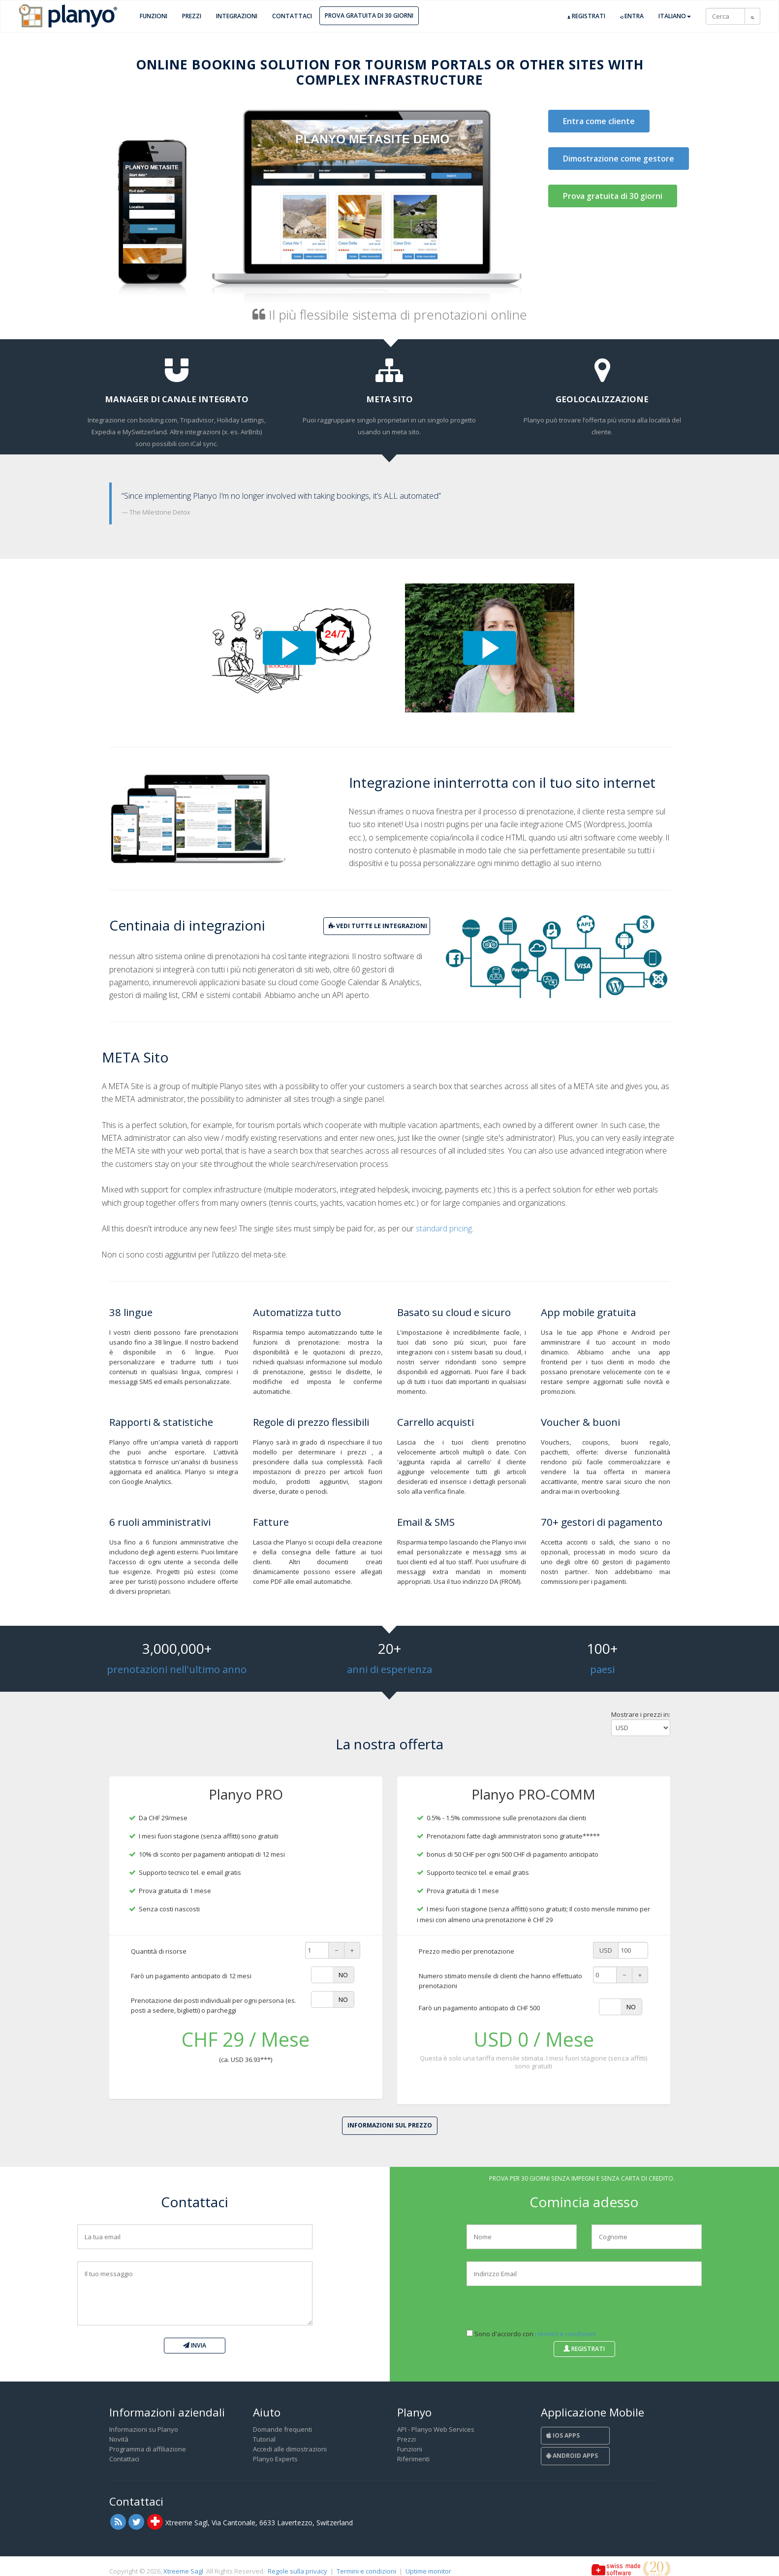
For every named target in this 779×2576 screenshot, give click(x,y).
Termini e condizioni (366, 2571)
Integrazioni (236, 16)
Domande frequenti (282, 2429)
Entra (632, 16)
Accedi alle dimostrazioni (290, 2449)
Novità (118, 2439)
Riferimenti (413, 2458)
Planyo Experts (275, 2458)
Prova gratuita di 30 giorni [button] (612, 196)
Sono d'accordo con (531, 2333)
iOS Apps (563, 2435)
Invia (194, 2345)
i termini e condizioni (565, 2333)
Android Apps (572, 2455)
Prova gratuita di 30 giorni (369, 15)
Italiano (674, 16)
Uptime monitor (428, 2571)
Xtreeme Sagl (183, 2571)
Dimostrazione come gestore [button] (618, 158)
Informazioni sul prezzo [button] (389, 2125)
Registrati (586, 16)
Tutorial (264, 2439)
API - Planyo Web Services (435, 2429)
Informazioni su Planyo (143, 2429)
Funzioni (153, 16)
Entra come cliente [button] (599, 121)
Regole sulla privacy (297, 2571)
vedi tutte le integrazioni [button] (378, 926)
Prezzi (191, 16)
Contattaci (292, 16)
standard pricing (444, 1228)
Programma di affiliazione (147, 2449)
